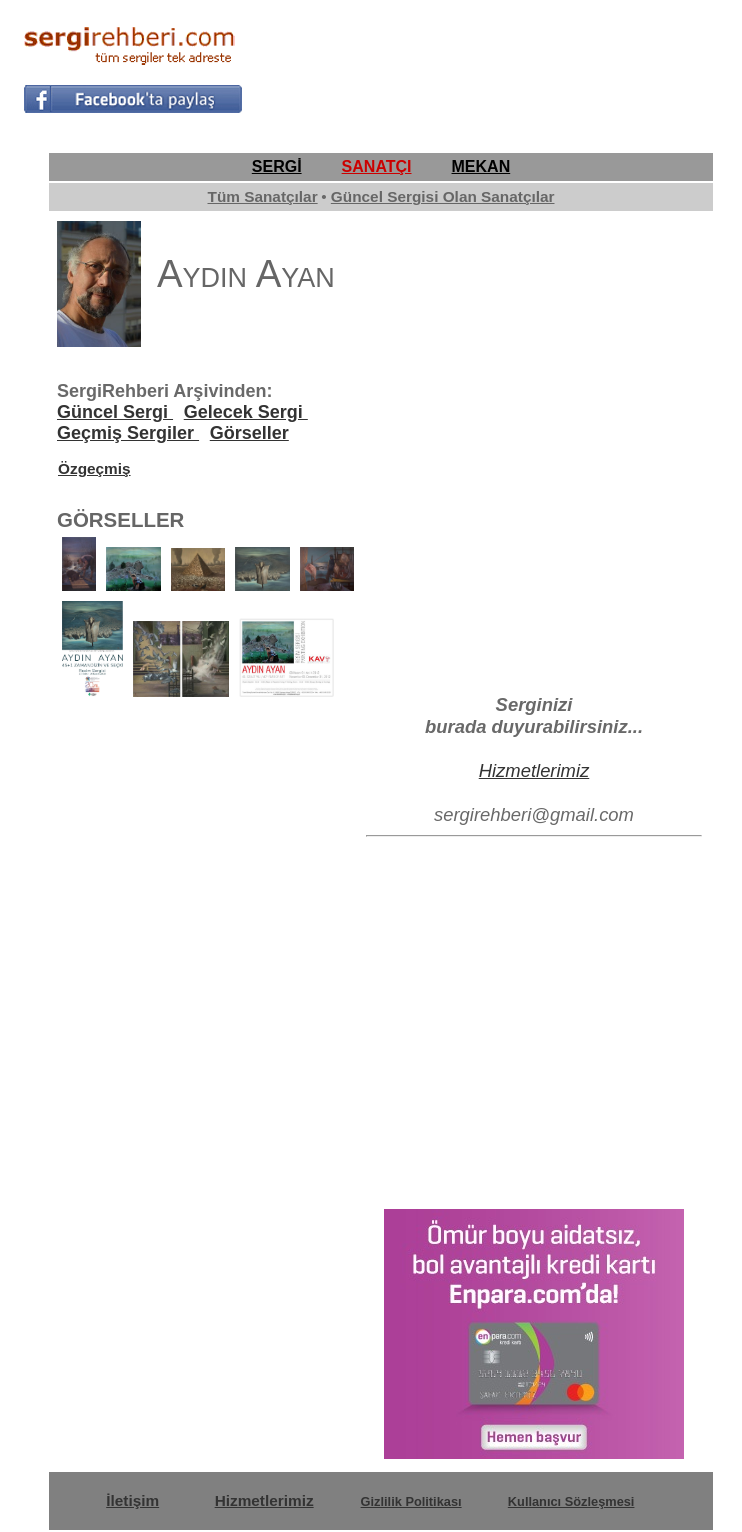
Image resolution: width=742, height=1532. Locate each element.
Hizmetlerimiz (534, 770)
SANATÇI (377, 166)
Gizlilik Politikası (411, 1501)
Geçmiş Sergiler (128, 433)
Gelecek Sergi (246, 412)
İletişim (132, 1500)
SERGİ (277, 166)
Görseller (249, 433)
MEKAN (481, 166)
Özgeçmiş (94, 468)
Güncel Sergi (115, 412)
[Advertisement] (485, 66)
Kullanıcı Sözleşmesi (571, 1501)
